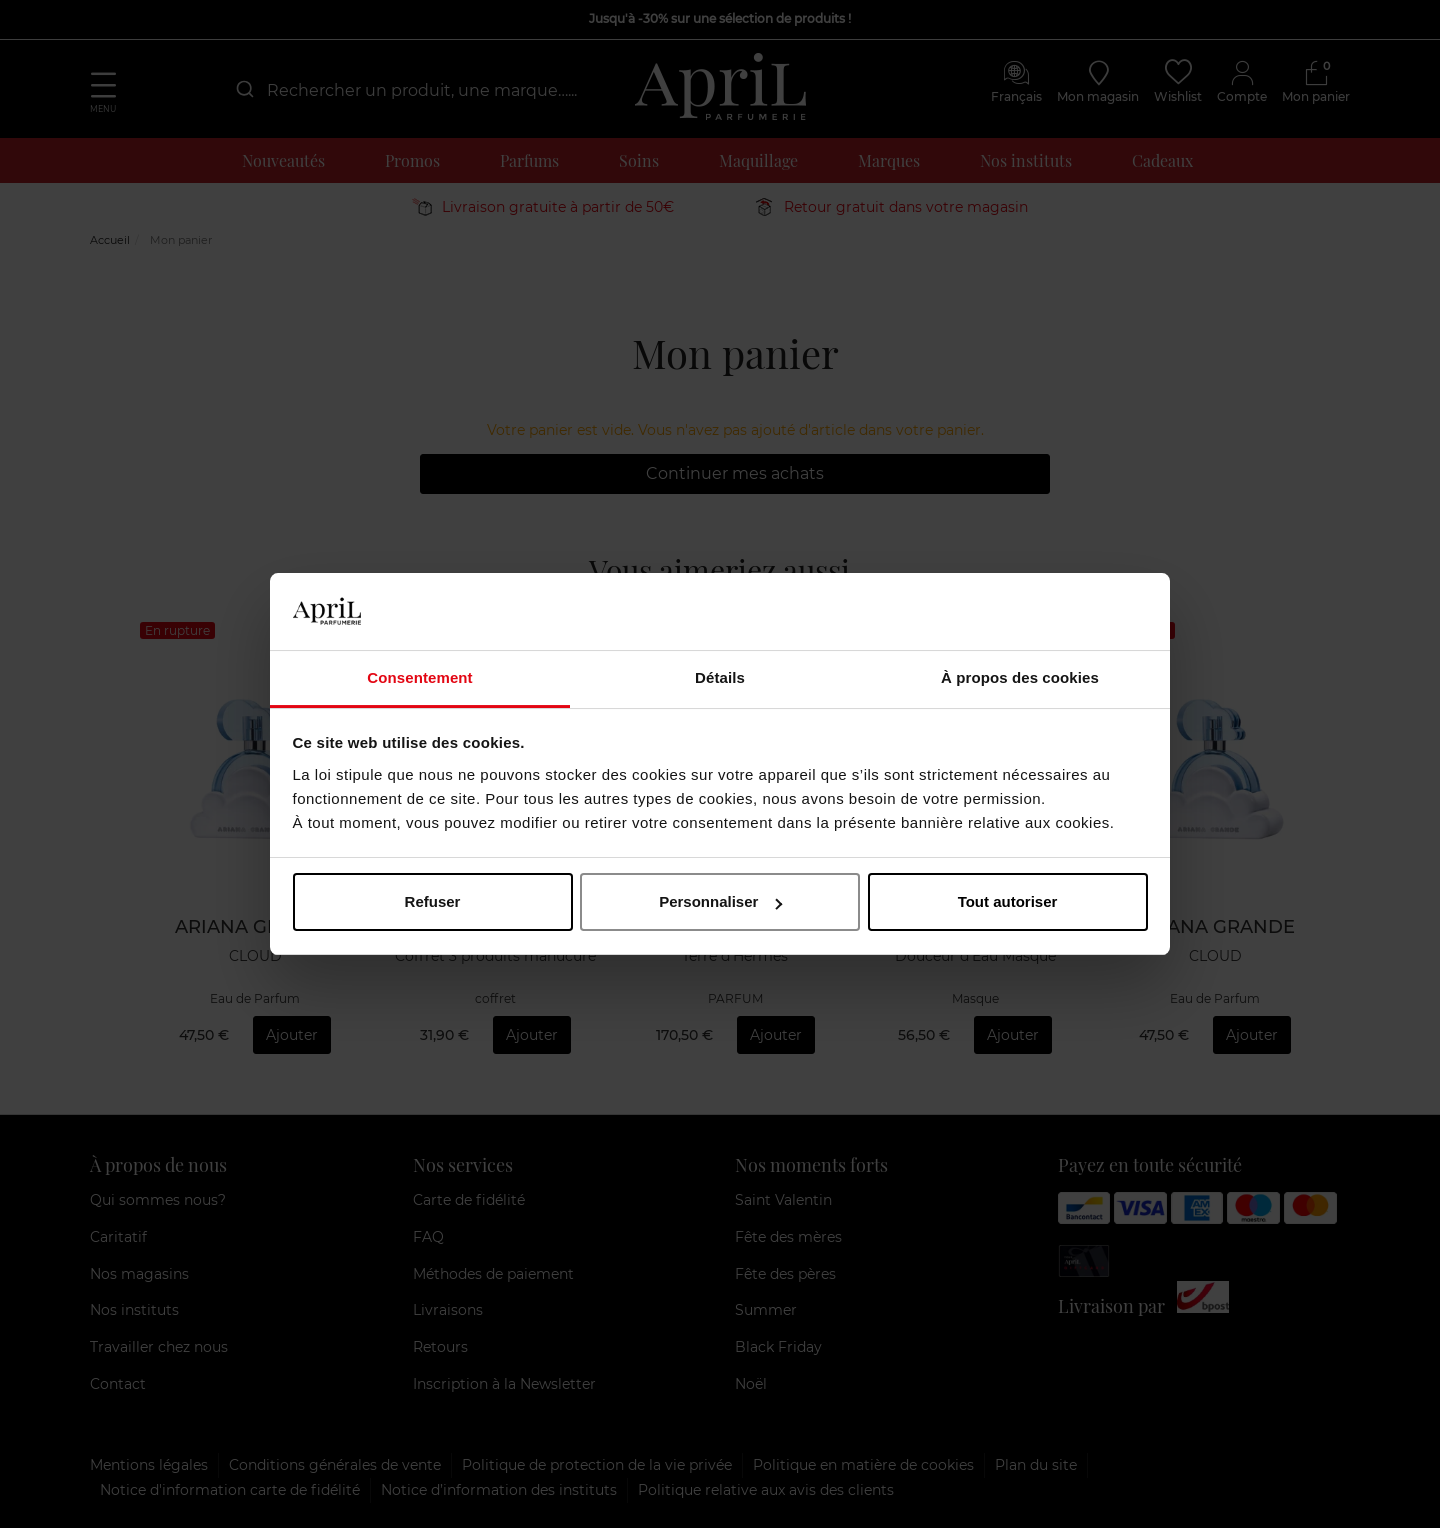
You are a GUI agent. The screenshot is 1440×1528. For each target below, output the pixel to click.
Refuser (433, 901)
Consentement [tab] (419, 677)
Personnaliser (720, 901)
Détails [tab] (720, 677)
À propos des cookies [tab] (1020, 677)
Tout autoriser (1008, 901)
